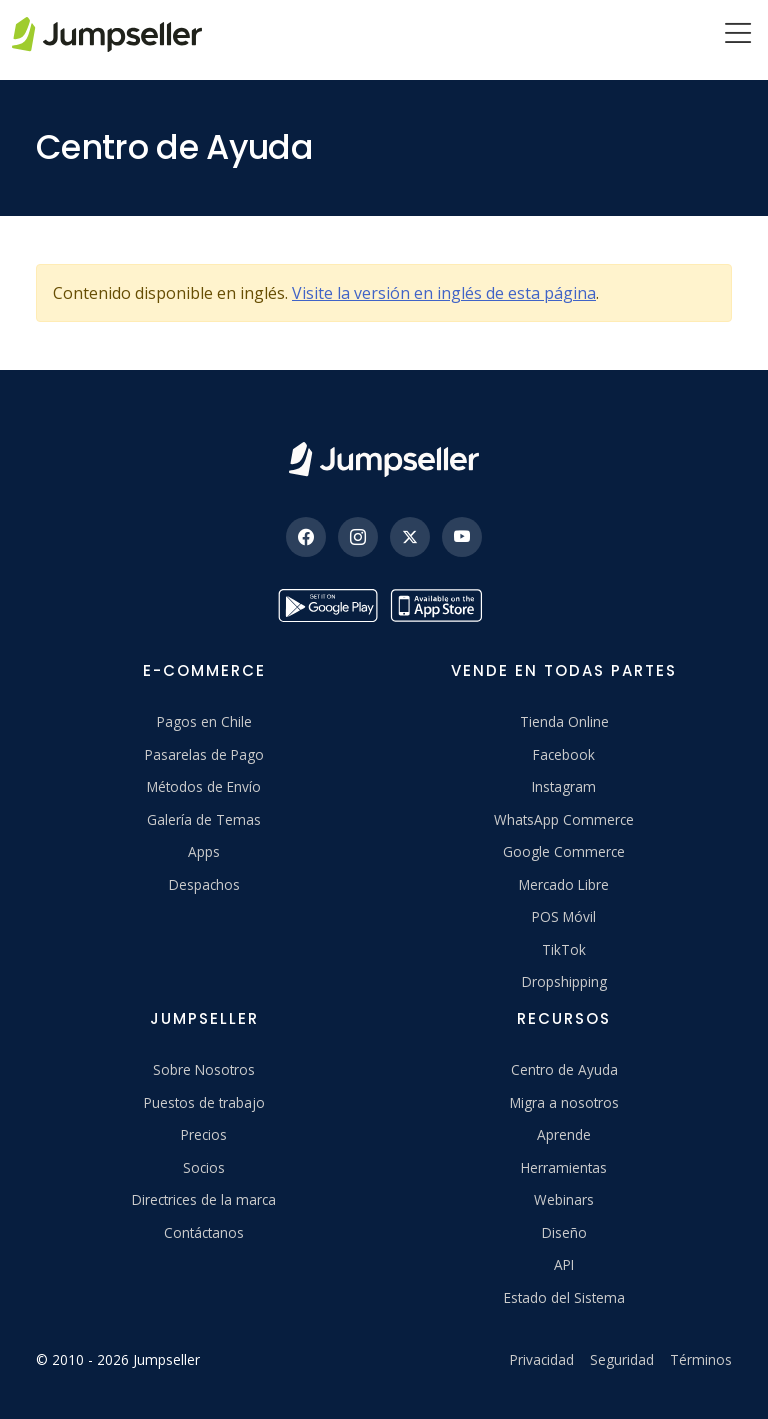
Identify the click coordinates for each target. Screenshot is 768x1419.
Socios (204, 1167)
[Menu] (738, 35)
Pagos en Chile (204, 721)
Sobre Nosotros (204, 1069)
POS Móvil (564, 916)
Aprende (564, 1134)
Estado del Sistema (564, 1297)
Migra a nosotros (564, 1102)
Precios (204, 1134)
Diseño (564, 1232)
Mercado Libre (564, 884)
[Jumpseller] (384, 459)
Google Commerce (564, 851)
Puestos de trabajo (204, 1102)
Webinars (564, 1199)
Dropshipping (564, 981)
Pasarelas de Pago (204, 754)
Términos (701, 1359)
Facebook (564, 754)
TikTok (564, 949)
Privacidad (542, 1359)
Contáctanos (204, 1232)
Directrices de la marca (204, 1199)
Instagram (564, 786)
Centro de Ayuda (564, 1069)
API (564, 1264)
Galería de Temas (204, 819)
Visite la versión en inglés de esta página (444, 293)
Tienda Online (564, 721)
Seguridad (622, 1359)
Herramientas (564, 1167)
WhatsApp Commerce (564, 819)
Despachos (204, 884)
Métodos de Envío (204, 786)
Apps (204, 851)
